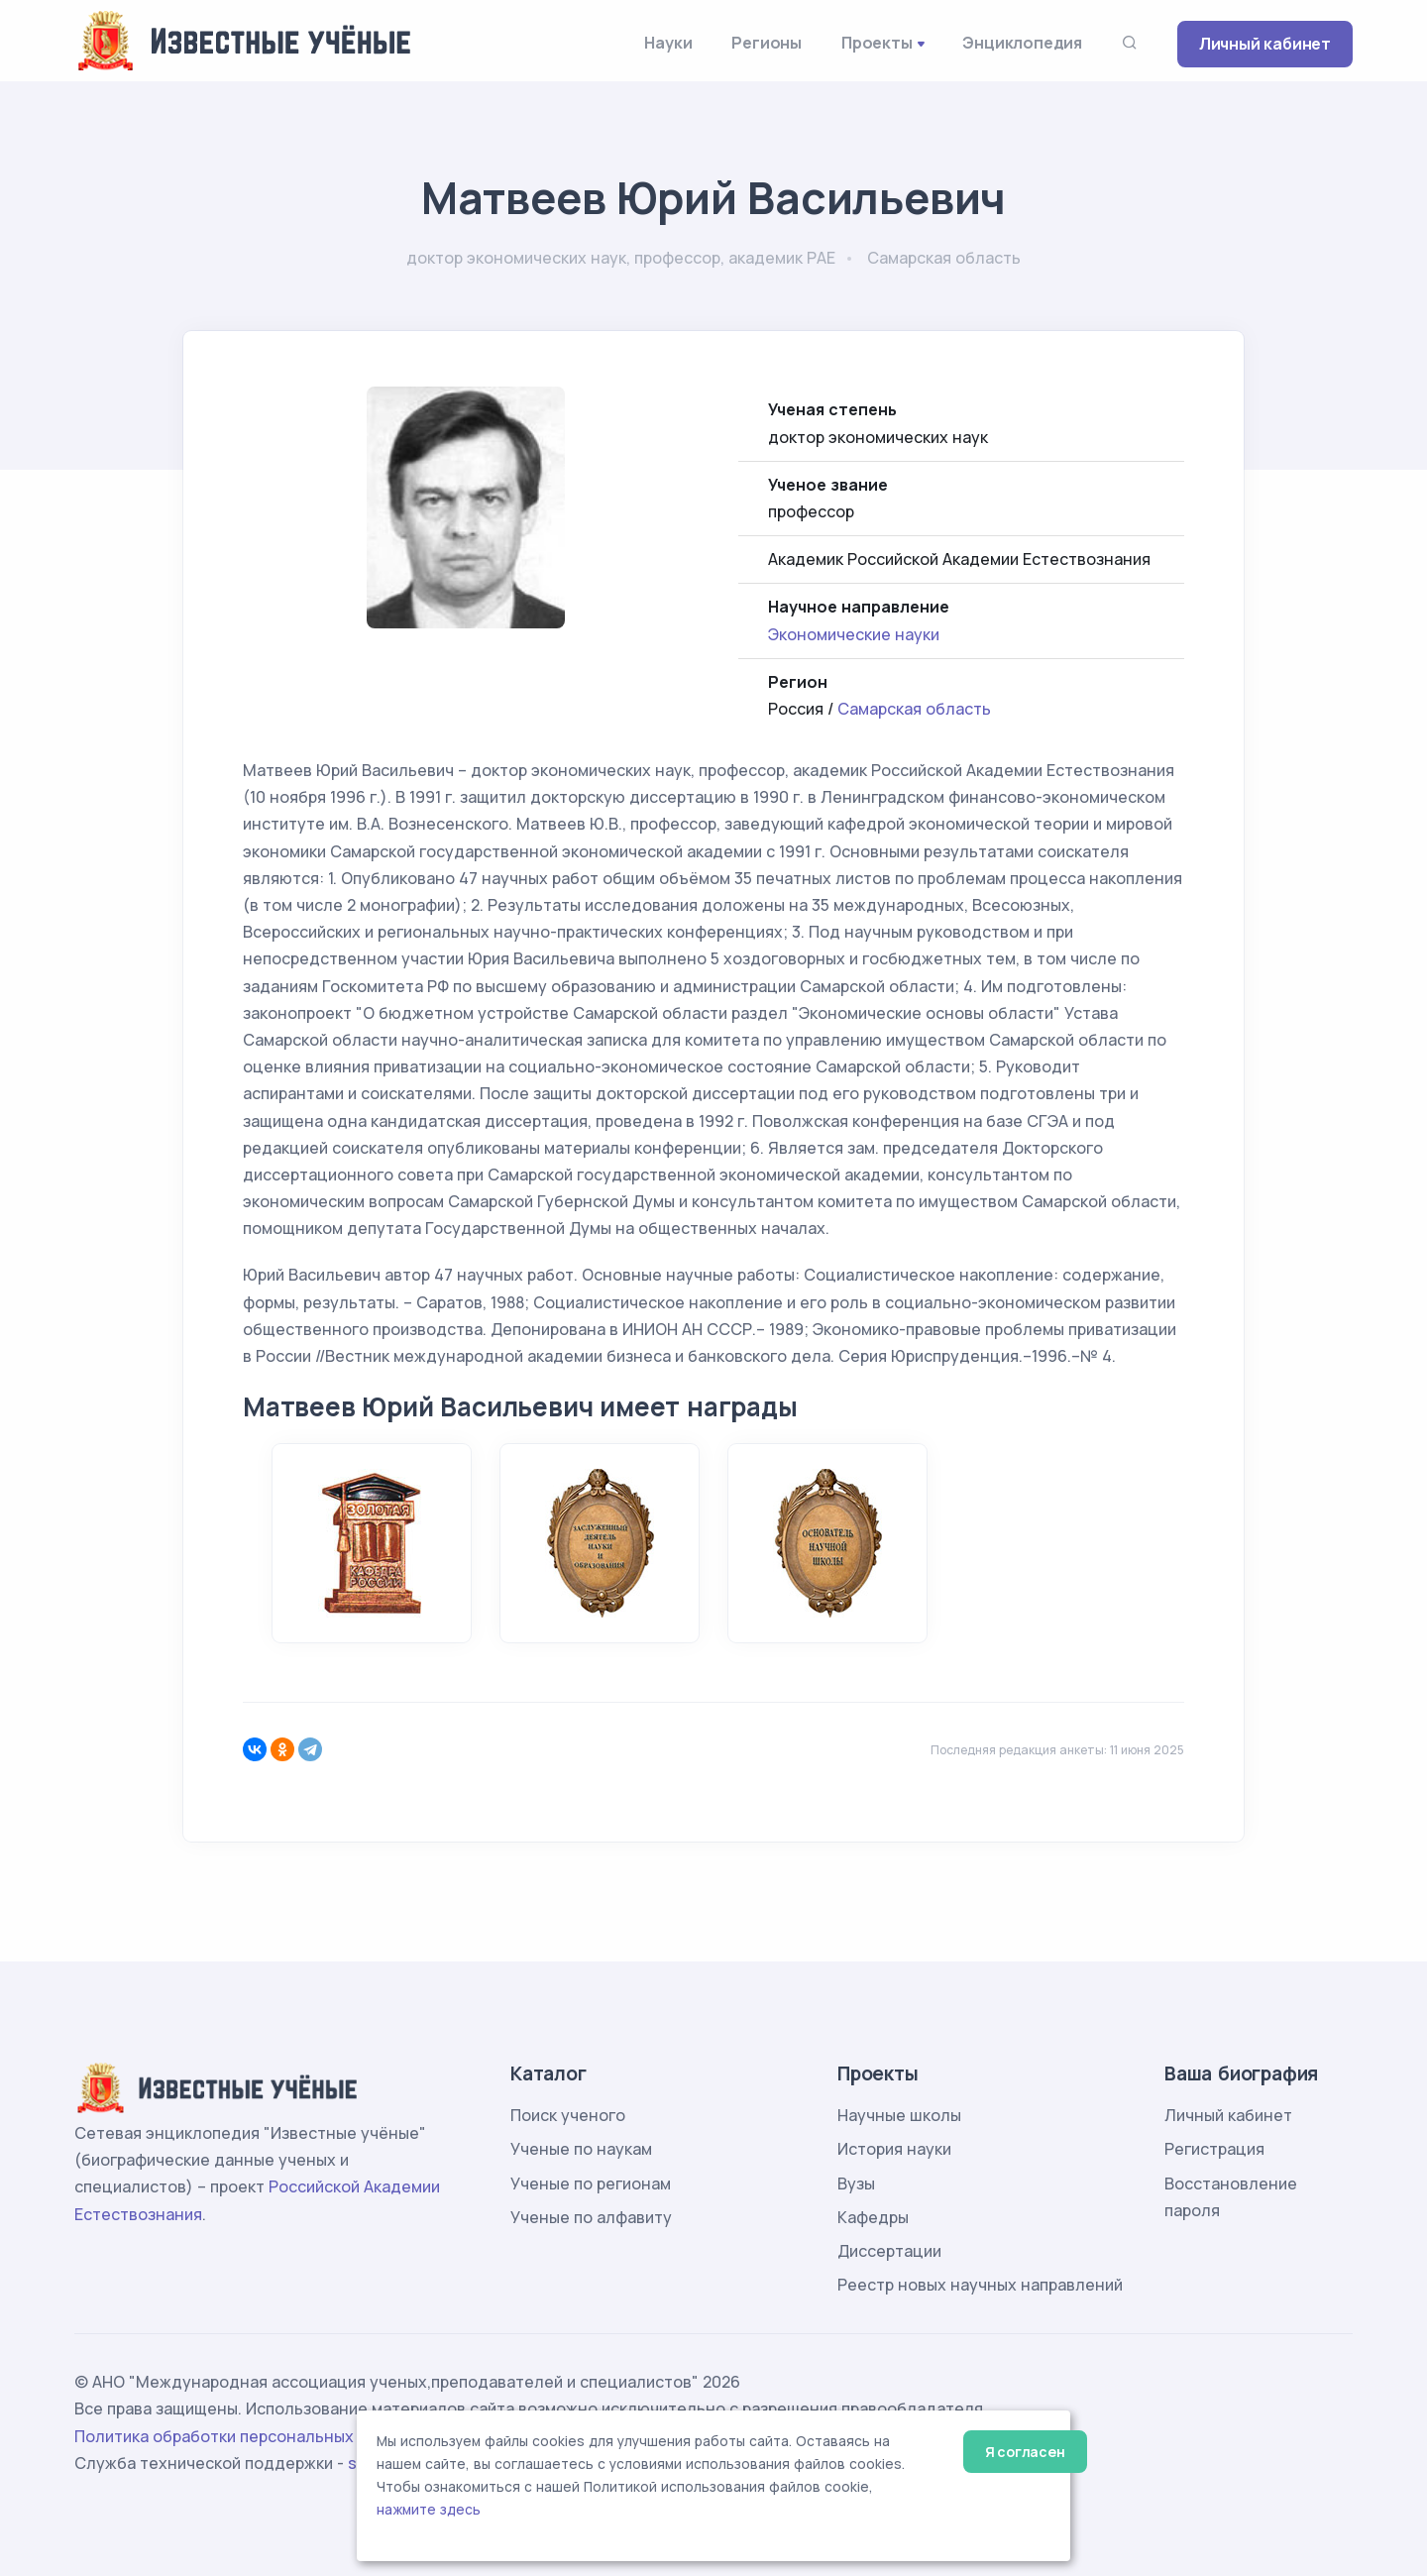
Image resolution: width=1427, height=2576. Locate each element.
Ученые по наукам (581, 2149)
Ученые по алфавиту (591, 2217)
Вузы (856, 2183)
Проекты (877, 43)
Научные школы (899, 2115)
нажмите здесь (429, 2510)
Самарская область (914, 709)
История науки (894, 2149)
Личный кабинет (1265, 44)
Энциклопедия (1022, 43)
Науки (668, 43)
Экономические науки (853, 634)
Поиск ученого (567, 2115)
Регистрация (1214, 2149)
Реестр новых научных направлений (980, 2285)
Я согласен (1025, 2451)
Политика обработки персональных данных (245, 2436)
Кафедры (873, 2217)
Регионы (766, 43)
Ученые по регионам (590, 2183)
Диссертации (889, 2251)
